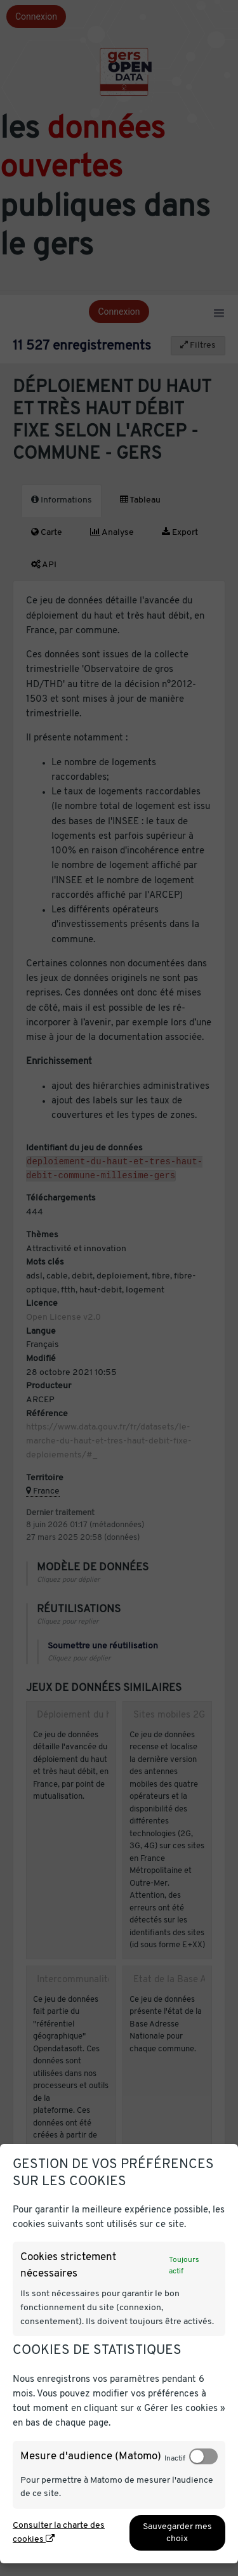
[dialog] (119, 2353)
